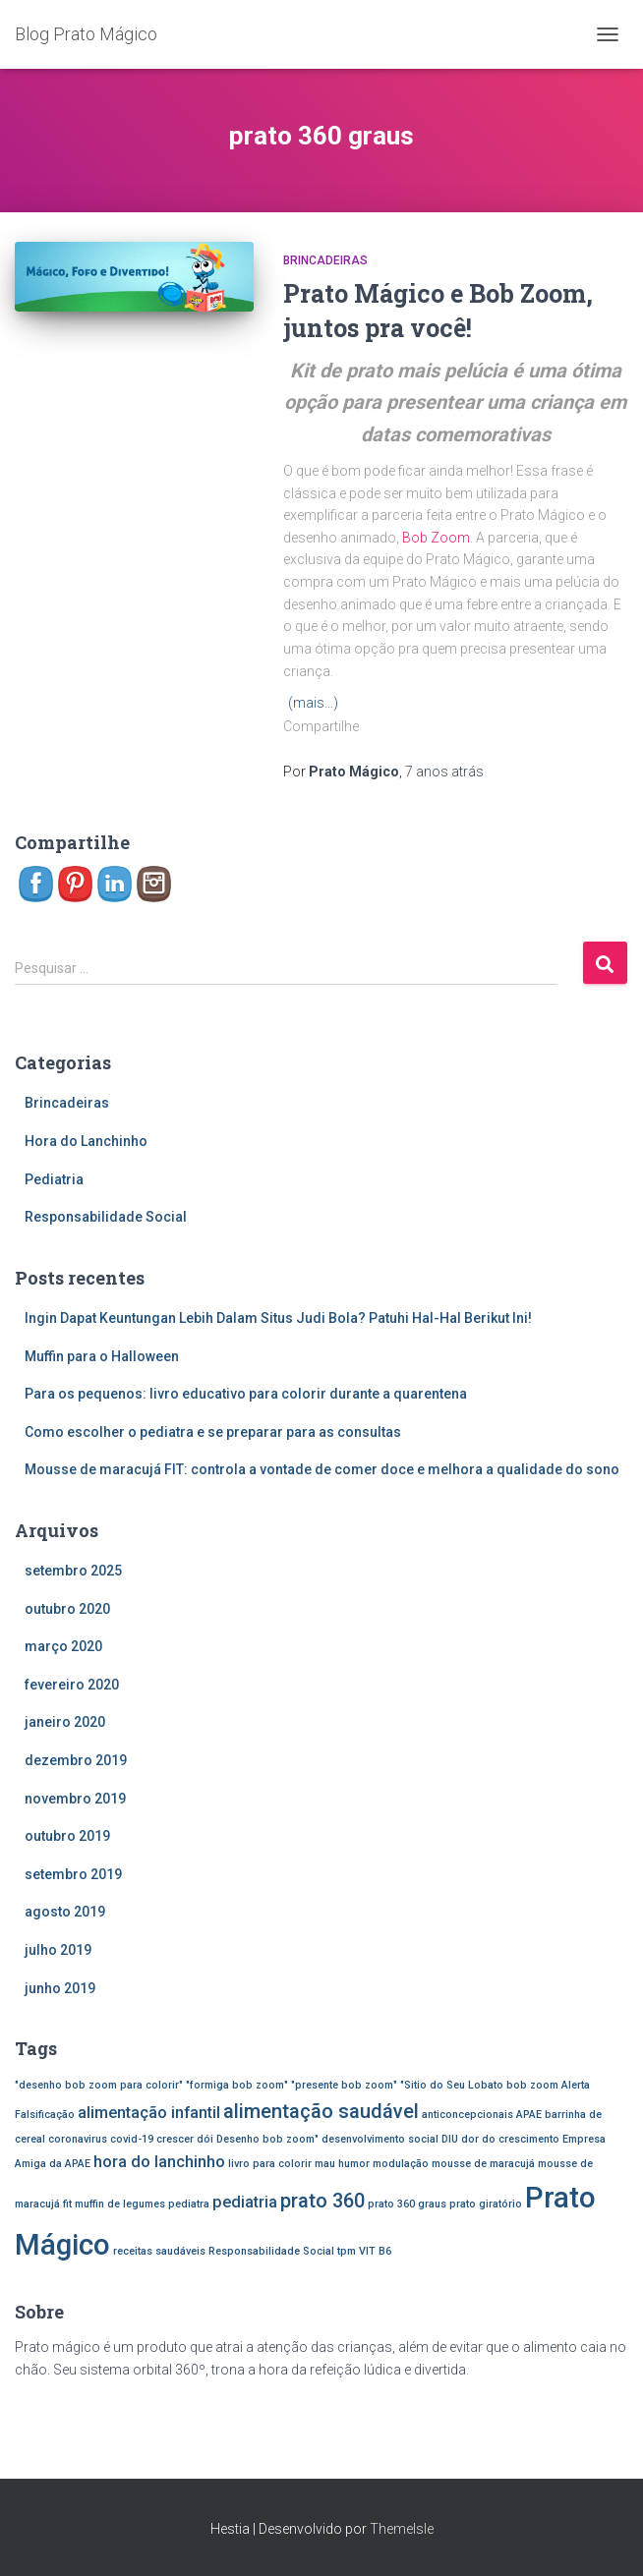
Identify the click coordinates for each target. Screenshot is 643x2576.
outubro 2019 (67, 1836)
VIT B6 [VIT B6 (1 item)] (375, 2251)
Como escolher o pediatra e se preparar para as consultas (213, 1432)
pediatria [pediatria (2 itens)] (244, 2202)
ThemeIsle (402, 2529)
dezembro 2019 (76, 1760)
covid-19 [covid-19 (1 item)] (131, 2139)
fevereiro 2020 (72, 1684)
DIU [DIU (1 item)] (449, 2139)
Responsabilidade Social (106, 1217)
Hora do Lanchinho (86, 1141)
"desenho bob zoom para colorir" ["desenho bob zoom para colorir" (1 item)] (99, 2085)
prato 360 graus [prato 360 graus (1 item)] (407, 2204)
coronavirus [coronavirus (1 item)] (77, 2139)
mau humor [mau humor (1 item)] (342, 2163)
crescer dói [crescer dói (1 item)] (184, 2139)
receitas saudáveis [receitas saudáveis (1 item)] (159, 2251)
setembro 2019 (73, 1874)
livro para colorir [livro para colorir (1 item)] (270, 2163)
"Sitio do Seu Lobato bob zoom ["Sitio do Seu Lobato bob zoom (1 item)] (479, 2085)
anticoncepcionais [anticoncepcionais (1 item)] (467, 2114)
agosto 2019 (65, 1911)
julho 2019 (58, 1950)
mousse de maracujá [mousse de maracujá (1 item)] (483, 2163)
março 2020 (63, 1646)
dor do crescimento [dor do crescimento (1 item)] (510, 2139)
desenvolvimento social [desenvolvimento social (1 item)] (380, 2139)
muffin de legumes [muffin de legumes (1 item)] (120, 2204)
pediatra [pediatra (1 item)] (188, 2204)
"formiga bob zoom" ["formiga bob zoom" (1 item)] (237, 2085)
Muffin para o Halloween (102, 1356)
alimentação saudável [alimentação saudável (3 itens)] (321, 2111)
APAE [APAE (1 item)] (529, 2114)
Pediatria (54, 1179)
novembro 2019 (75, 1798)
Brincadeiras (325, 260)
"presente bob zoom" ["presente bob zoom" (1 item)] (344, 2085)
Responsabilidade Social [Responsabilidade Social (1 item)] (271, 2251)
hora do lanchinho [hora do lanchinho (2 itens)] (159, 2161)
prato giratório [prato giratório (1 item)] (485, 2204)
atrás (444, 771)
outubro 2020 (67, 1609)
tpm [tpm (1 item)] (346, 2251)
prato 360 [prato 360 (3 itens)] (322, 2200)
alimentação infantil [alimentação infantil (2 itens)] (149, 2112)
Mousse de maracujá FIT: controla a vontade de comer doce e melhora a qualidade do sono (322, 1469)
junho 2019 (60, 1988)
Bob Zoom (436, 537)
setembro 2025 (73, 1570)
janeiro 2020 (65, 1722)
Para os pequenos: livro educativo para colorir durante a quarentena (246, 1394)
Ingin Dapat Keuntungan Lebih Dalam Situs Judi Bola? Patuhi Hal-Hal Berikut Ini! (278, 1318)
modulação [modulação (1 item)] (401, 2163)
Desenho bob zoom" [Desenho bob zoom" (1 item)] (267, 2139)
